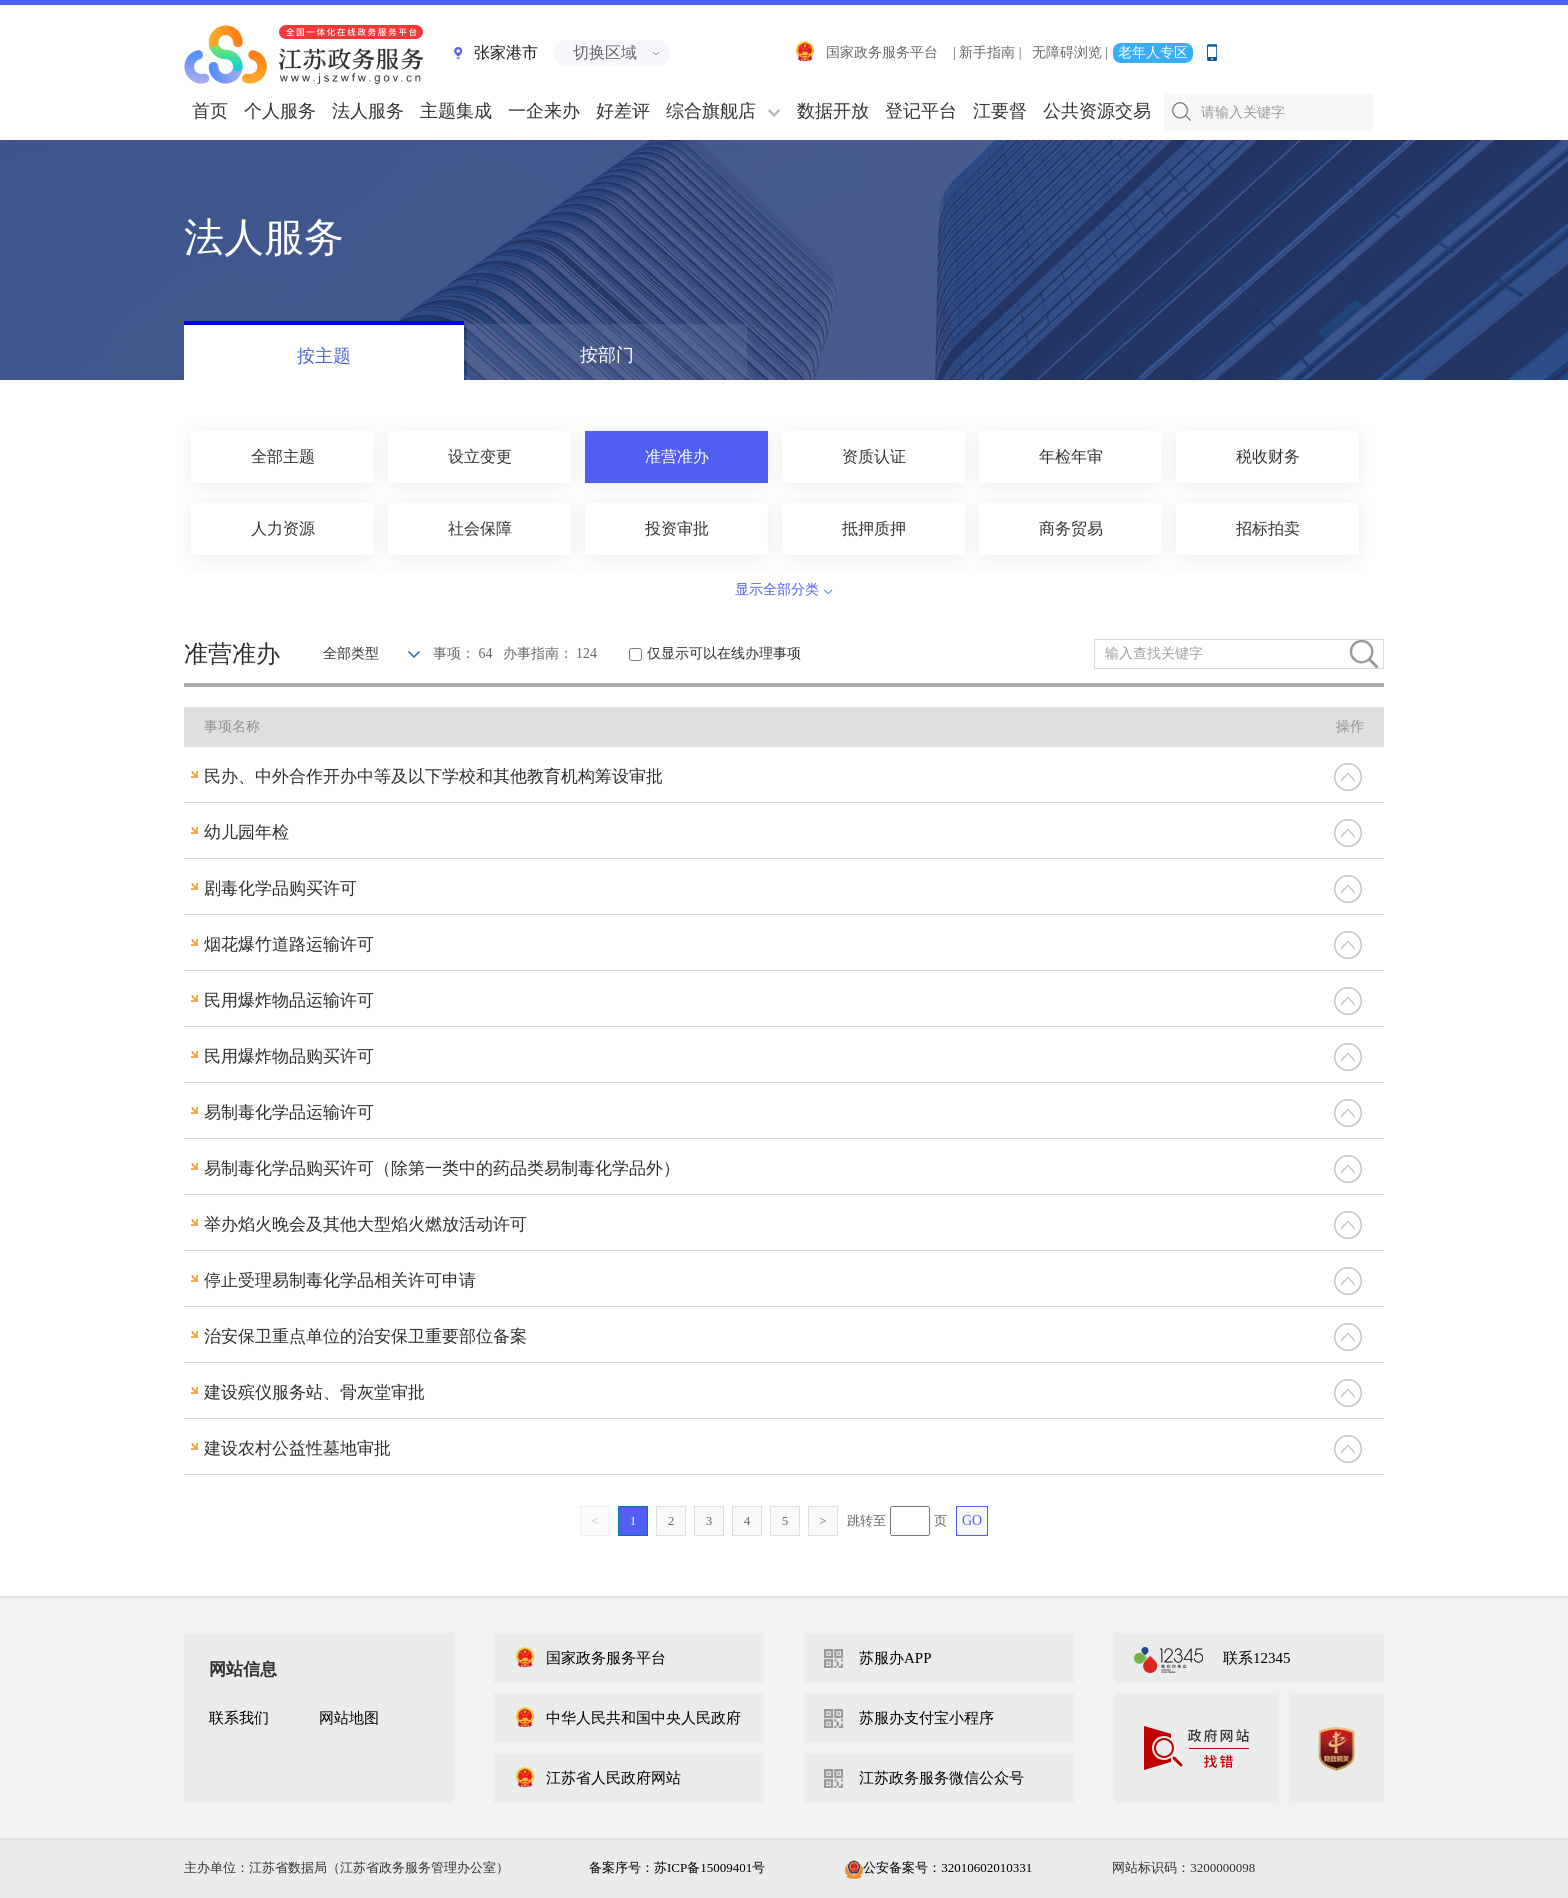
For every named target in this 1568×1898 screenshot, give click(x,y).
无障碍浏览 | (1070, 52)
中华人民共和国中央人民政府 (627, 1718)
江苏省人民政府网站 (597, 1778)
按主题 (324, 356)
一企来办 (544, 111)
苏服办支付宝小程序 (926, 1718)
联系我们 (239, 1718)
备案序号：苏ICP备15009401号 (677, 1867)
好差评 (623, 111)
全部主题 (283, 456)
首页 (210, 111)
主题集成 (456, 111)
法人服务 (368, 111)
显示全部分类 (777, 589)
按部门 (607, 355)
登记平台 (921, 111)
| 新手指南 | (987, 52)
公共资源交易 (1097, 111)
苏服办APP (895, 1658)
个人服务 (280, 111)
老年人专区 (1153, 52)
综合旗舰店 (711, 111)
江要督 (1000, 111)
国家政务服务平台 (866, 52)
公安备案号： (938, 1867)
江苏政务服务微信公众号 (941, 1778)
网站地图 (349, 1718)
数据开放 (833, 111)
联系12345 (1257, 1658)
